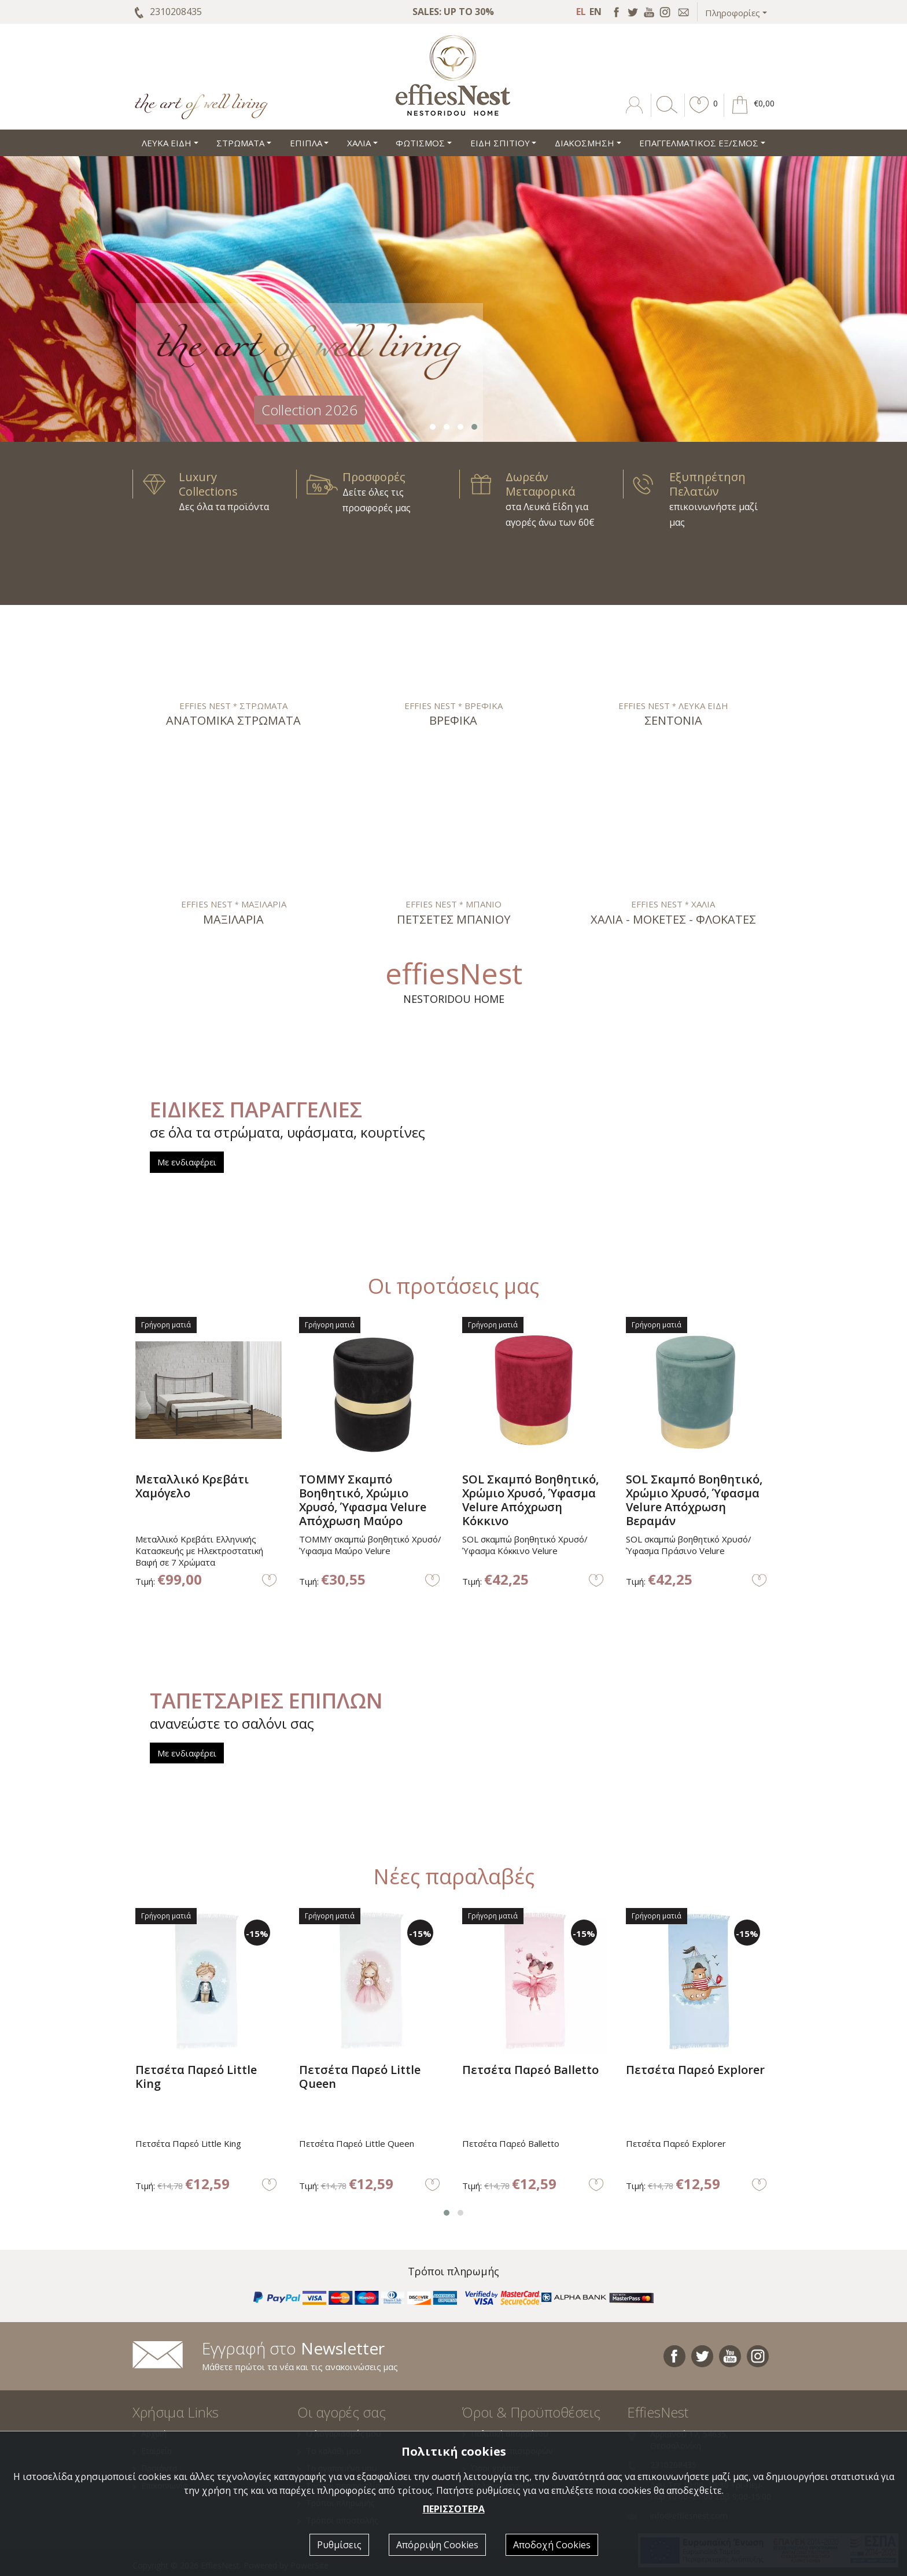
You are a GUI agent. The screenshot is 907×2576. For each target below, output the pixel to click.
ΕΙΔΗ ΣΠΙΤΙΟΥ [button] (500, 143)
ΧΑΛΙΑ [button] (359, 143)
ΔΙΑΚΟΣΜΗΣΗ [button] (584, 143)
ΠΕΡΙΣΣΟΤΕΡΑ (454, 2509)
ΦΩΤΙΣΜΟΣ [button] (420, 143)
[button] (699, 113)
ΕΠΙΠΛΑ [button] (306, 143)
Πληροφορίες (732, 13)
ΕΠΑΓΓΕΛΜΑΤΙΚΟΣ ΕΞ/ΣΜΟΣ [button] (698, 143)
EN (595, 11)
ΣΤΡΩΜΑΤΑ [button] (240, 143)
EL (581, 11)
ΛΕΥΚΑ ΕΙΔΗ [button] (166, 143)
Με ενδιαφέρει (186, 1162)
